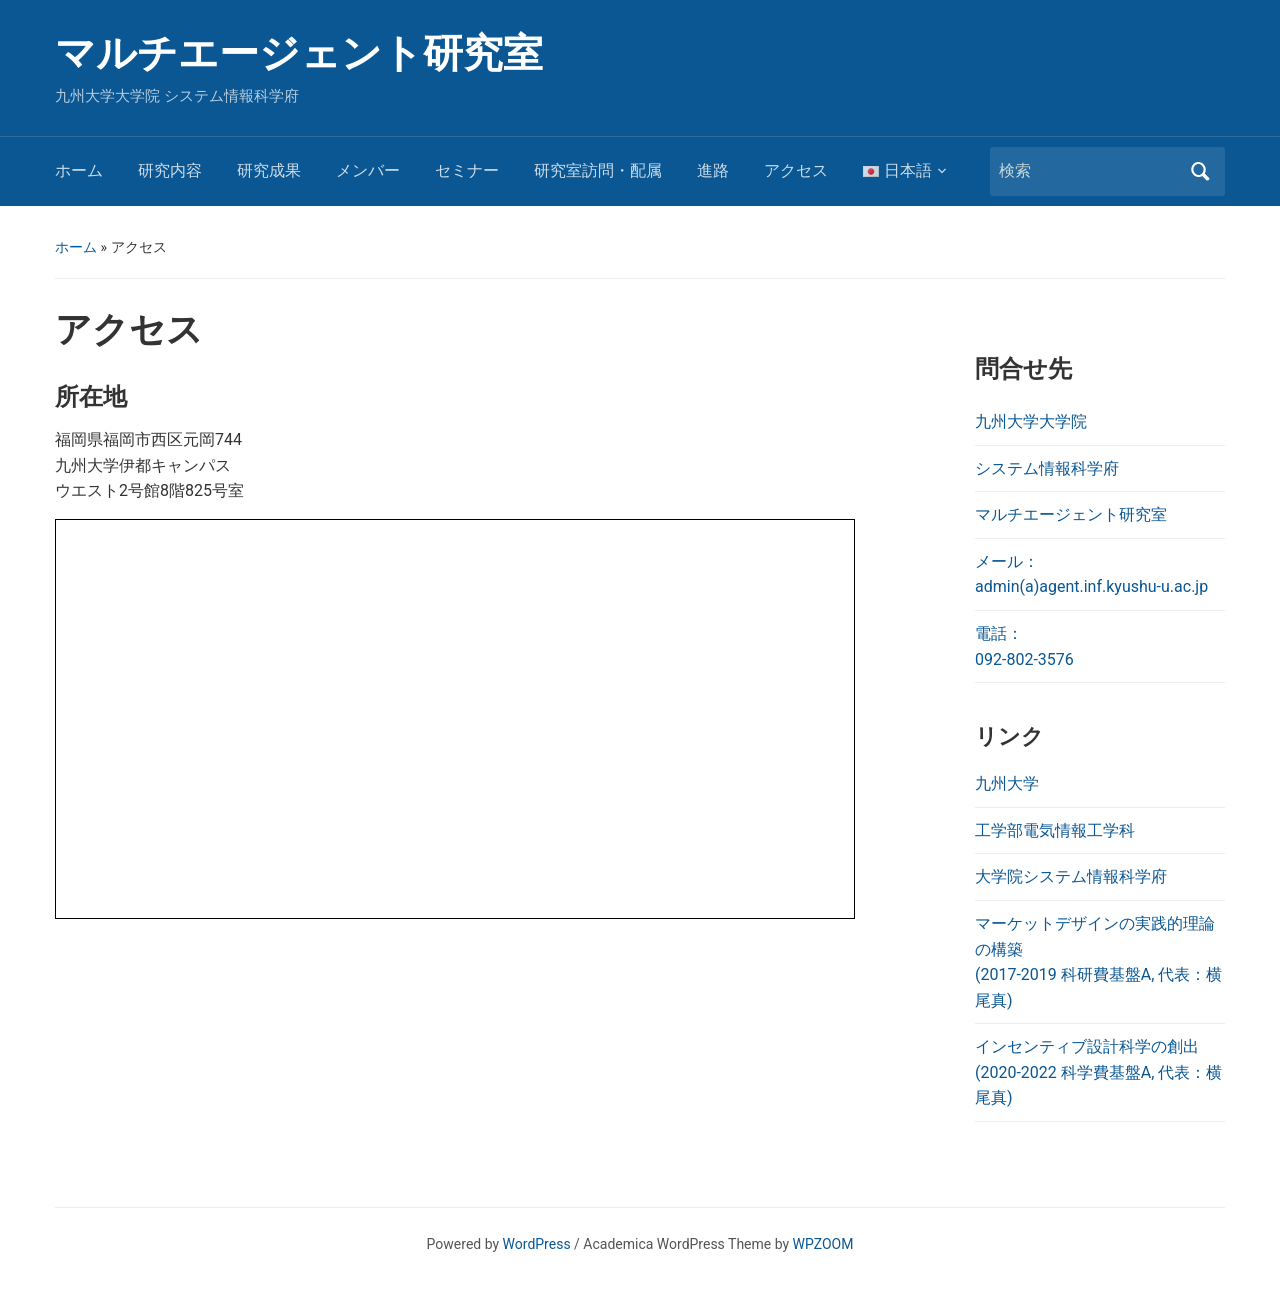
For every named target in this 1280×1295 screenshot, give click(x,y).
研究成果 (269, 170)
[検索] (1089, 171)
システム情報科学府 (1047, 468)
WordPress (537, 1244)
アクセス (796, 170)
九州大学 (1007, 783)
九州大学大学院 (1031, 421)
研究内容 (170, 170)
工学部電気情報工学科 (1055, 830)
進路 (713, 170)
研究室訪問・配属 (598, 170)
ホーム (79, 170)
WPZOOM (823, 1244)
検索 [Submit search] (1200, 171)
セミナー (467, 170)
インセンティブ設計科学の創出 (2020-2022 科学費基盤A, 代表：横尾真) (1098, 1072)
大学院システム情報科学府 (1071, 876)
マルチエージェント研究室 (299, 53)
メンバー (368, 170)
